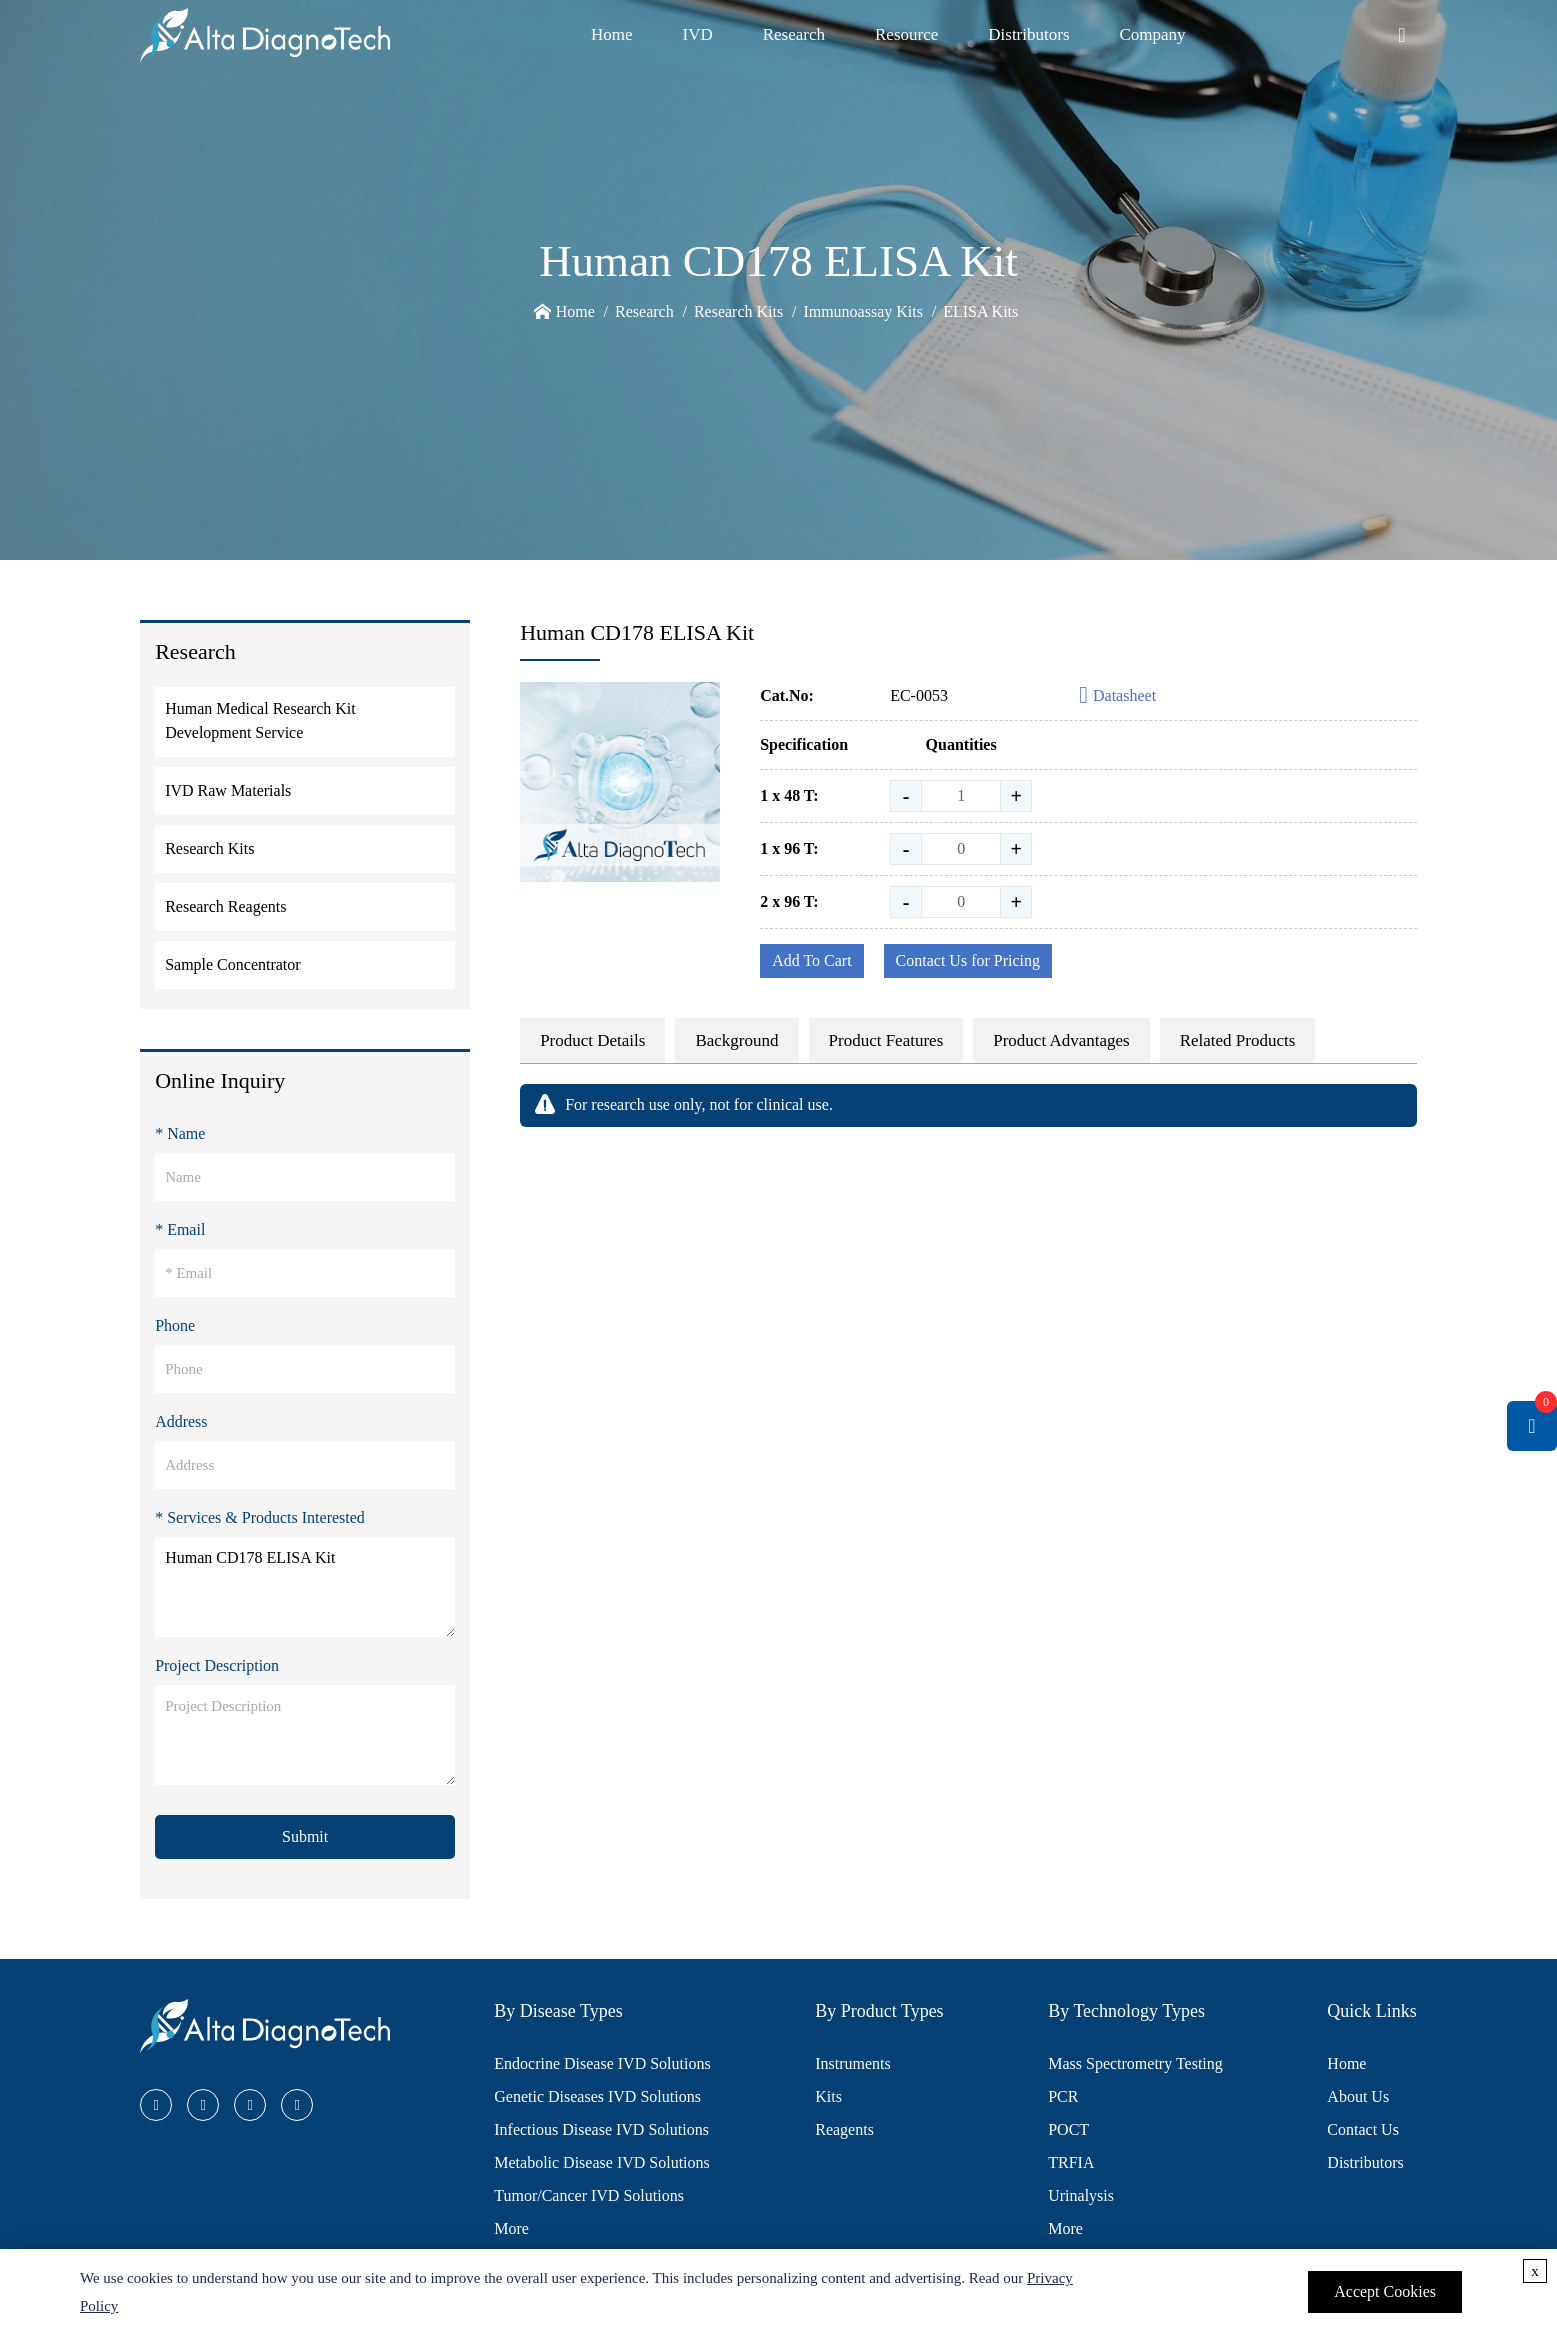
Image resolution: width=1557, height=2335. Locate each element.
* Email (180, 1229)
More (511, 2228)
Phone (175, 1325)
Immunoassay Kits (863, 311)
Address (181, 1421)
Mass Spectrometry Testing (1135, 2063)
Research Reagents (225, 906)
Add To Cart (811, 960)
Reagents (844, 2129)
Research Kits (738, 311)
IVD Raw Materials (228, 790)
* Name (180, 1133)
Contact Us (1363, 2129)
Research (794, 34)
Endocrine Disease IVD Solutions (602, 2063)
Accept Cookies (1385, 2291)
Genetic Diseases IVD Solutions (597, 2096)
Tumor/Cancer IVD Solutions (589, 2195)
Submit (305, 1836)
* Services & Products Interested (260, 1517)
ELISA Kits (980, 311)
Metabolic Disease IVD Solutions (602, 2162)
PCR (1063, 2096)
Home (612, 34)
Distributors (1028, 34)
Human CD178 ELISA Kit (305, 1587)
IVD (697, 34)
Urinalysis (1081, 2195)
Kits (828, 2096)
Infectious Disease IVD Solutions (601, 2129)
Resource (906, 34)
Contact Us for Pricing (968, 960)
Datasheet (1117, 696)
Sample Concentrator (233, 964)
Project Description (217, 1665)
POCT (1068, 2129)
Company (1153, 34)
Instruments (853, 2063)
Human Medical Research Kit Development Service (260, 720)
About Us (1358, 2096)
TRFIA (1071, 2162)
